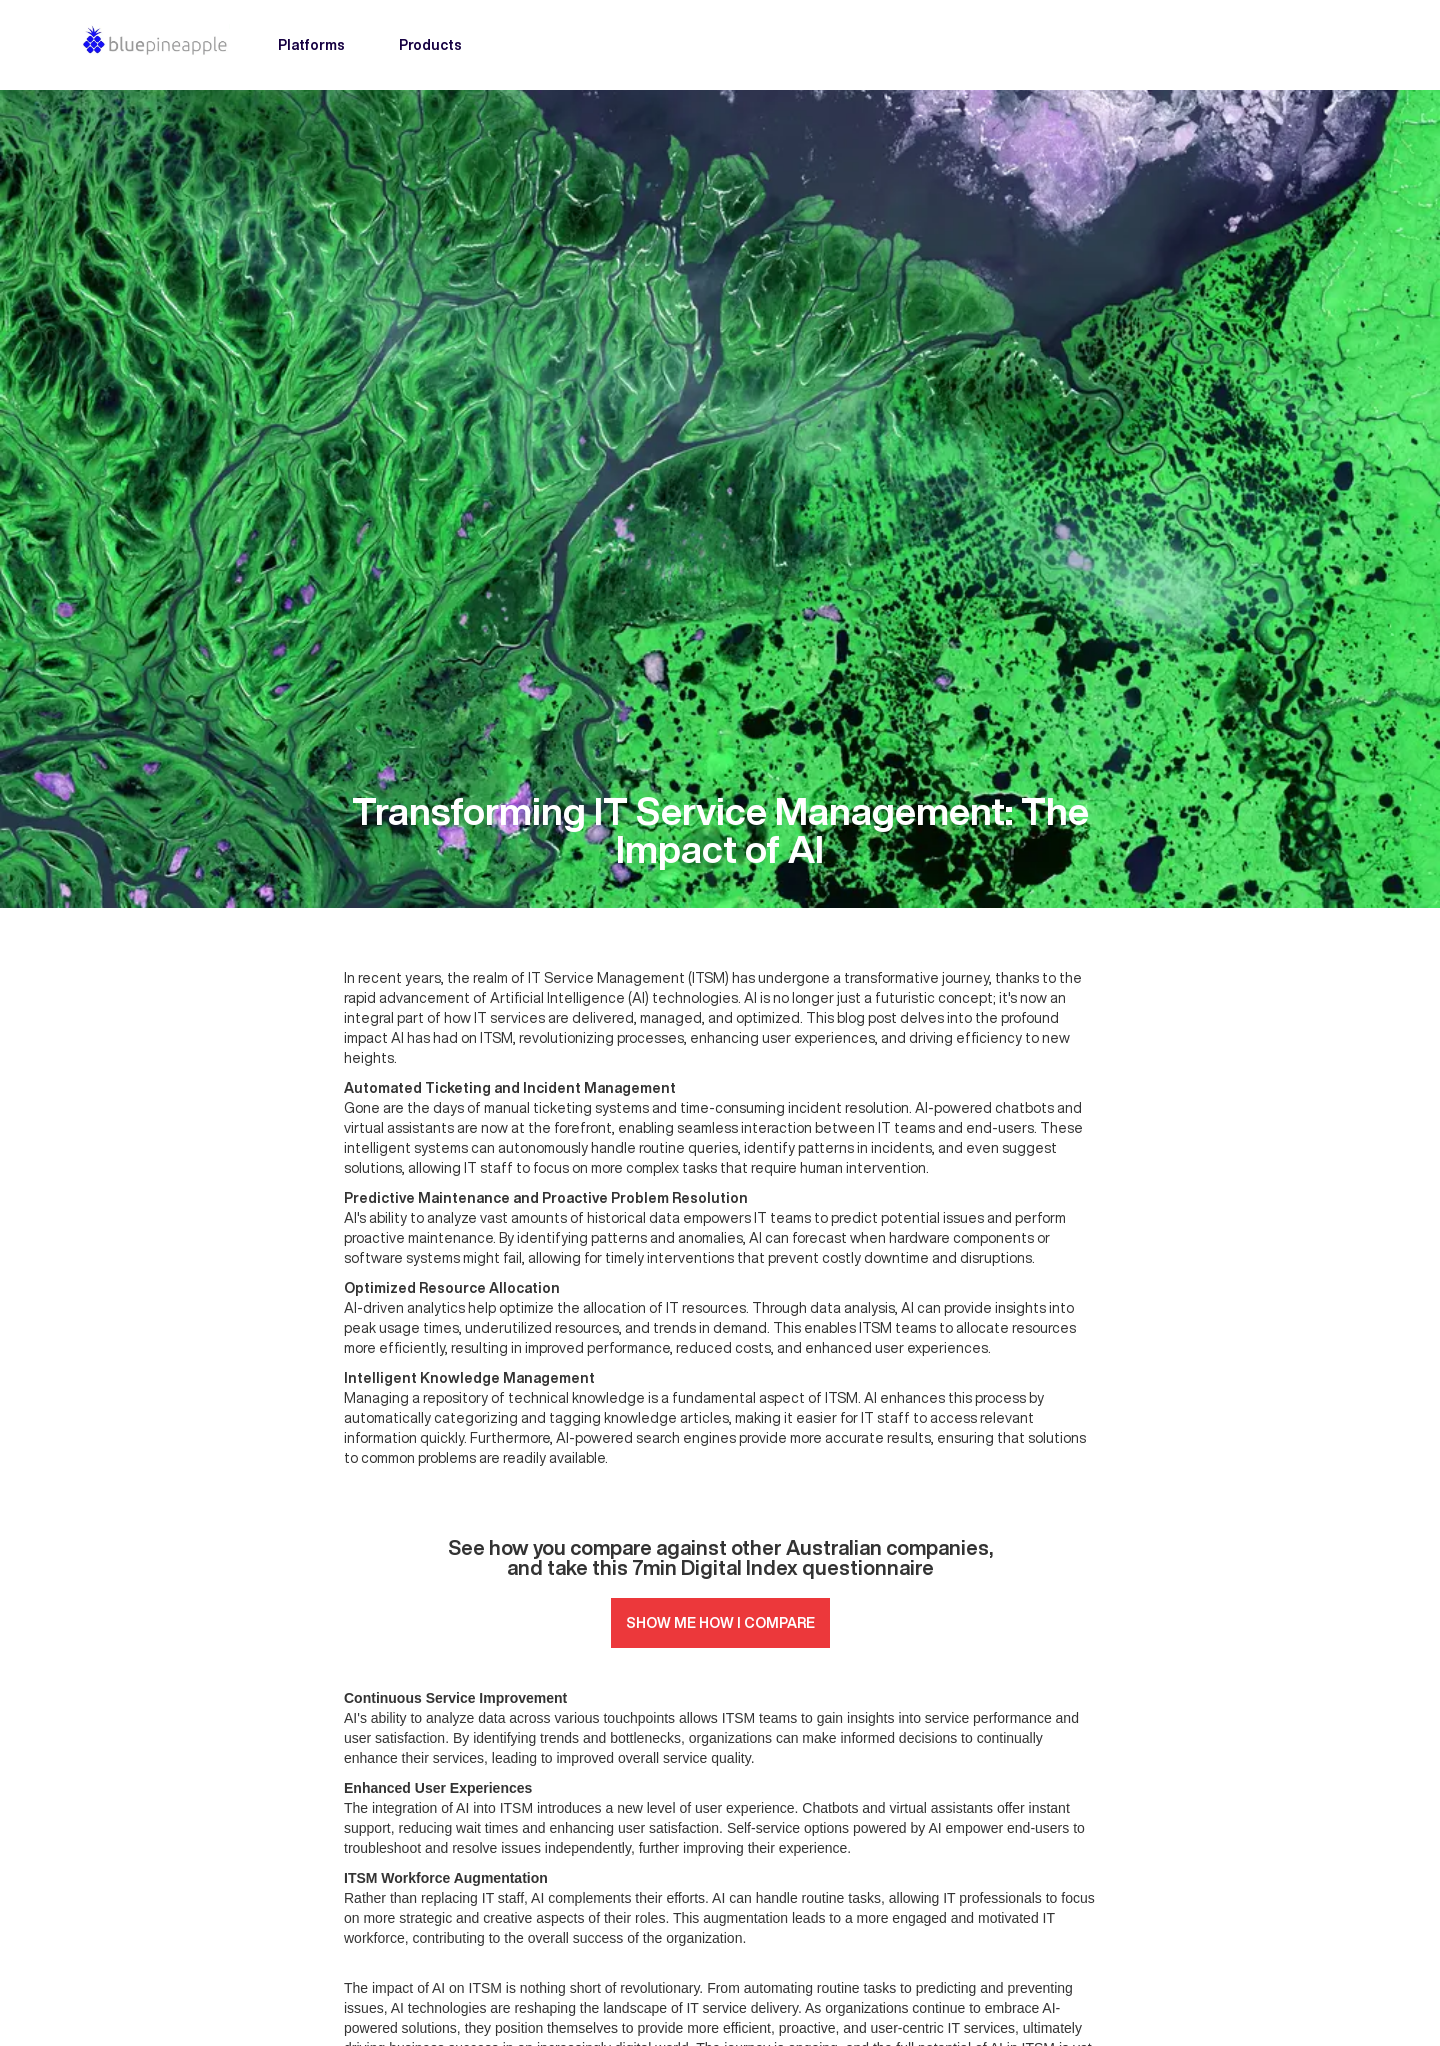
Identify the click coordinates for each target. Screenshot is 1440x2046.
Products (430, 45)
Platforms (311, 45)
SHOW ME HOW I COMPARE (720, 1623)
